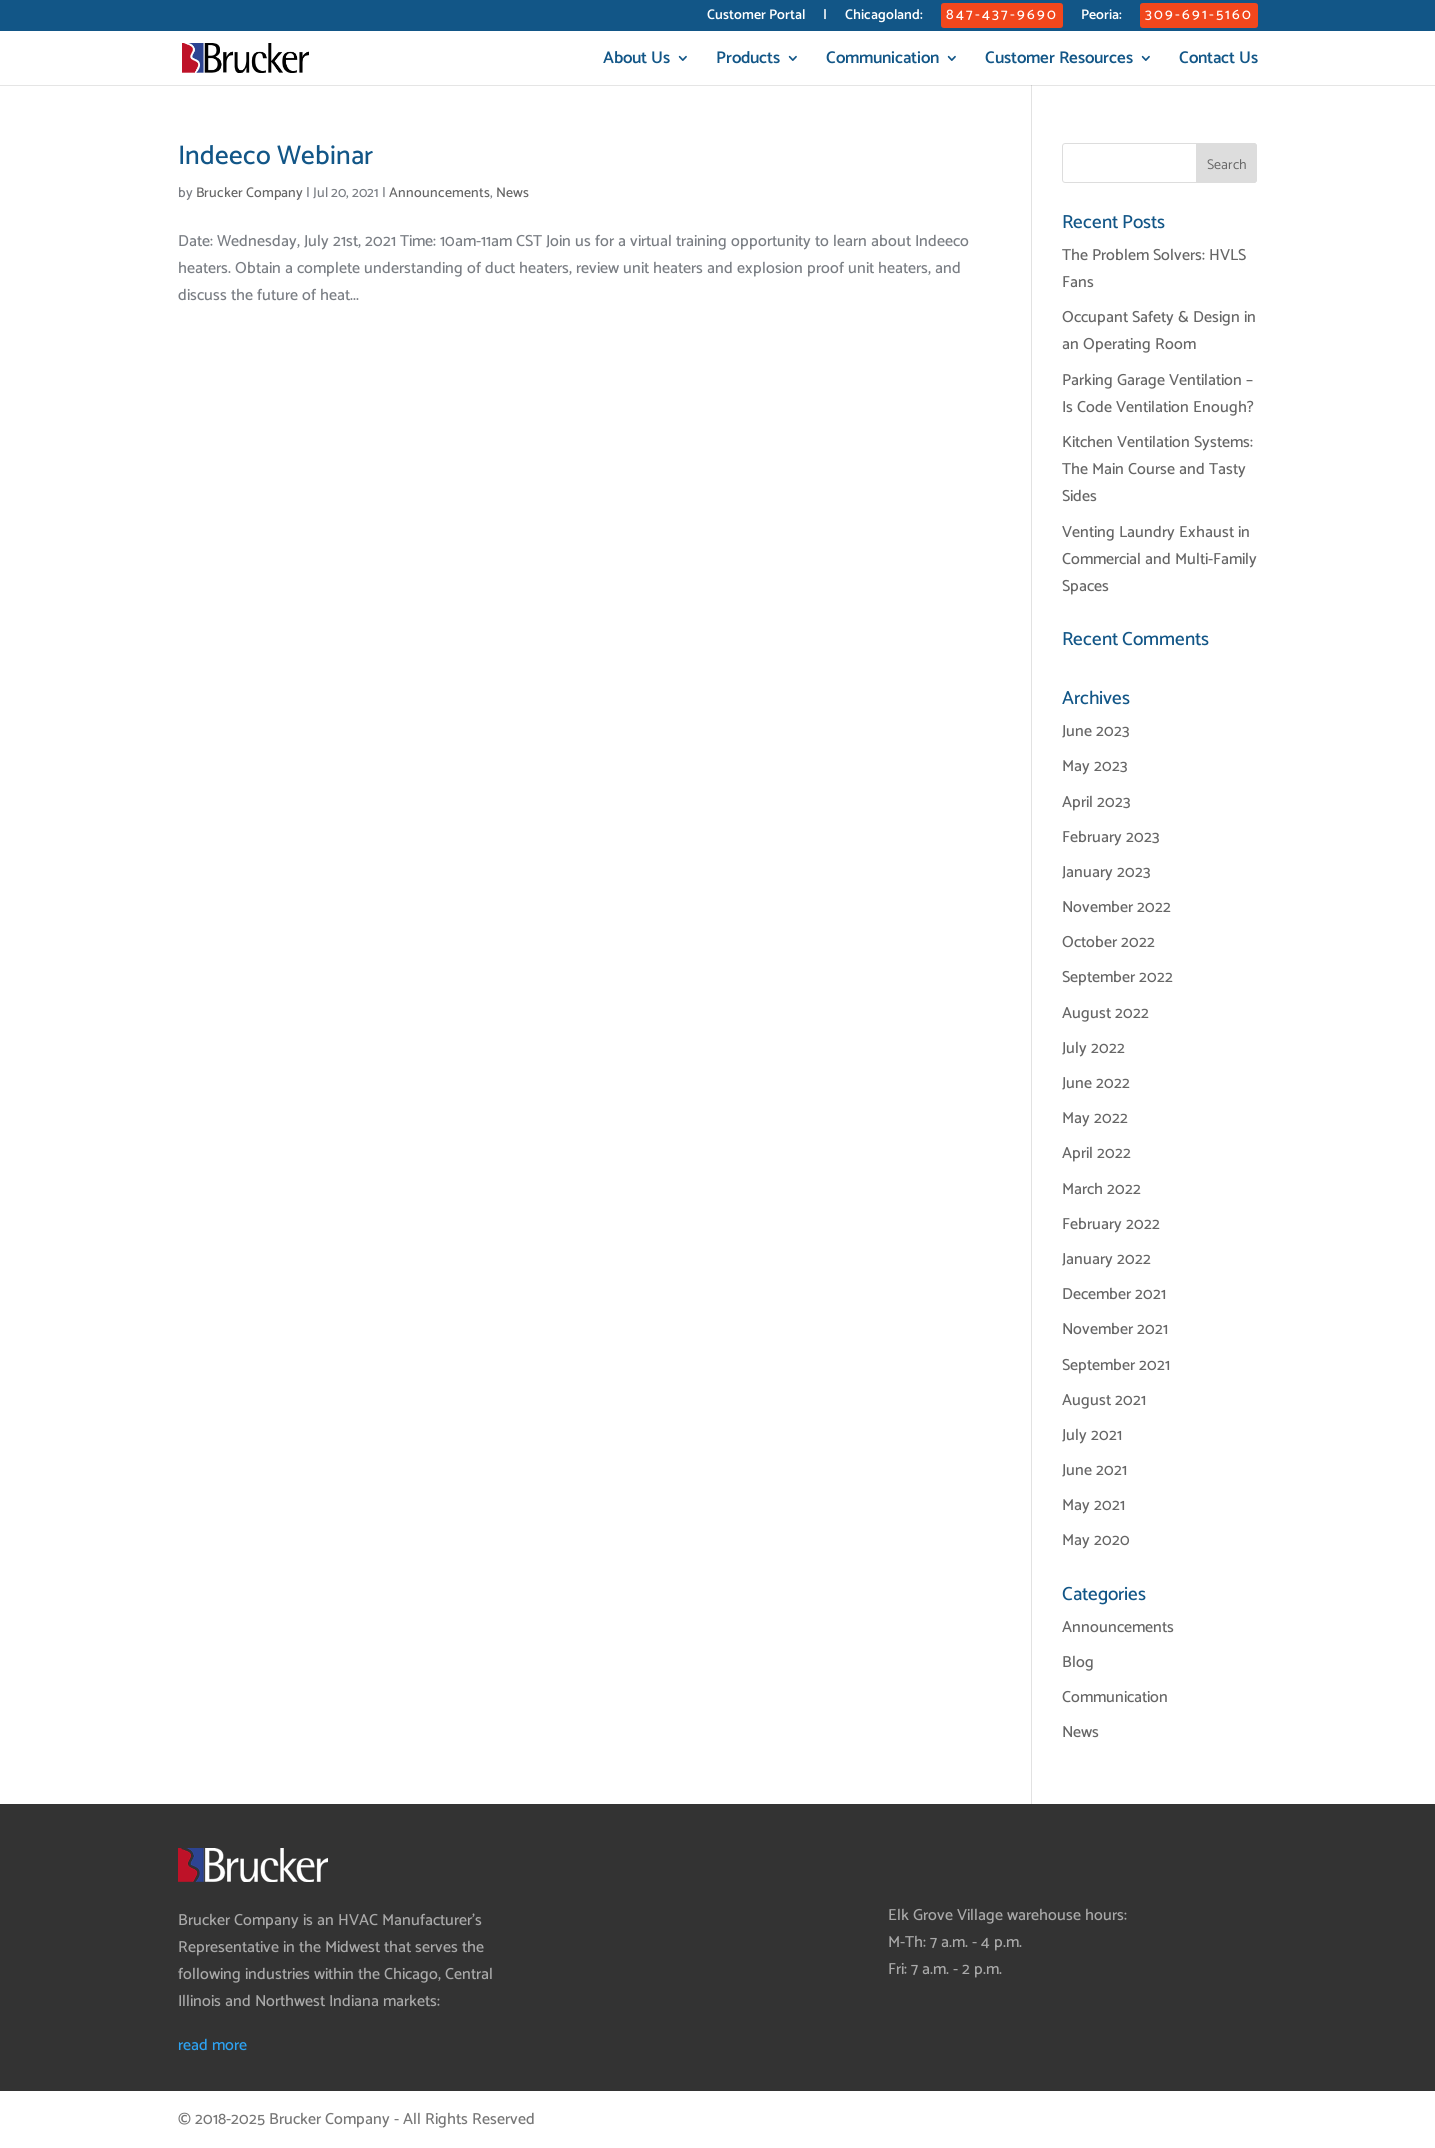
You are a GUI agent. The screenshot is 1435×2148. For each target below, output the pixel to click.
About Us (636, 61)
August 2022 (1105, 1013)
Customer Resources (1059, 61)
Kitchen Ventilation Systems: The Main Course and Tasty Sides (1157, 469)
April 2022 (1096, 1153)
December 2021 (1114, 1294)
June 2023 (1096, 731)
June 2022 (1096, 1083)
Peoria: (1101, 17)
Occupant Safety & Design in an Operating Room (1159, 331)
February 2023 (1111, 837)
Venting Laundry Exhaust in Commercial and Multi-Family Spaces (1159, 559)
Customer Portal (756, 17)
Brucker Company (249, 193)
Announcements (439, 193)
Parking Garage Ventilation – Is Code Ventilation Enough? (1158, 394)
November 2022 (1116, 907)
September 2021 (1116, 1365)
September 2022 (1117, 977)
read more (212, 2045)
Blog (1078, 1662)
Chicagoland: (884, 17)
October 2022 (1108, 942)
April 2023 (1096, 802)
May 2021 (1093, 1505)
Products (748, 61)
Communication (882, 61)
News (512, 193)
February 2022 (1111, 1224)
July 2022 (1093, 1048)
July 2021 (1092, 1435)
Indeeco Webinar (275, 156)
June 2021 (1094, 1470)
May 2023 (1095, 766)
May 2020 (1096, 1540)
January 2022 (1106, 1259)
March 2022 (1101, 1189)
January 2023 (1106, 872)
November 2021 (1115, 1329)
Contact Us (1218, 61)
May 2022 (1095, 1118)
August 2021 (1104, 1400)
